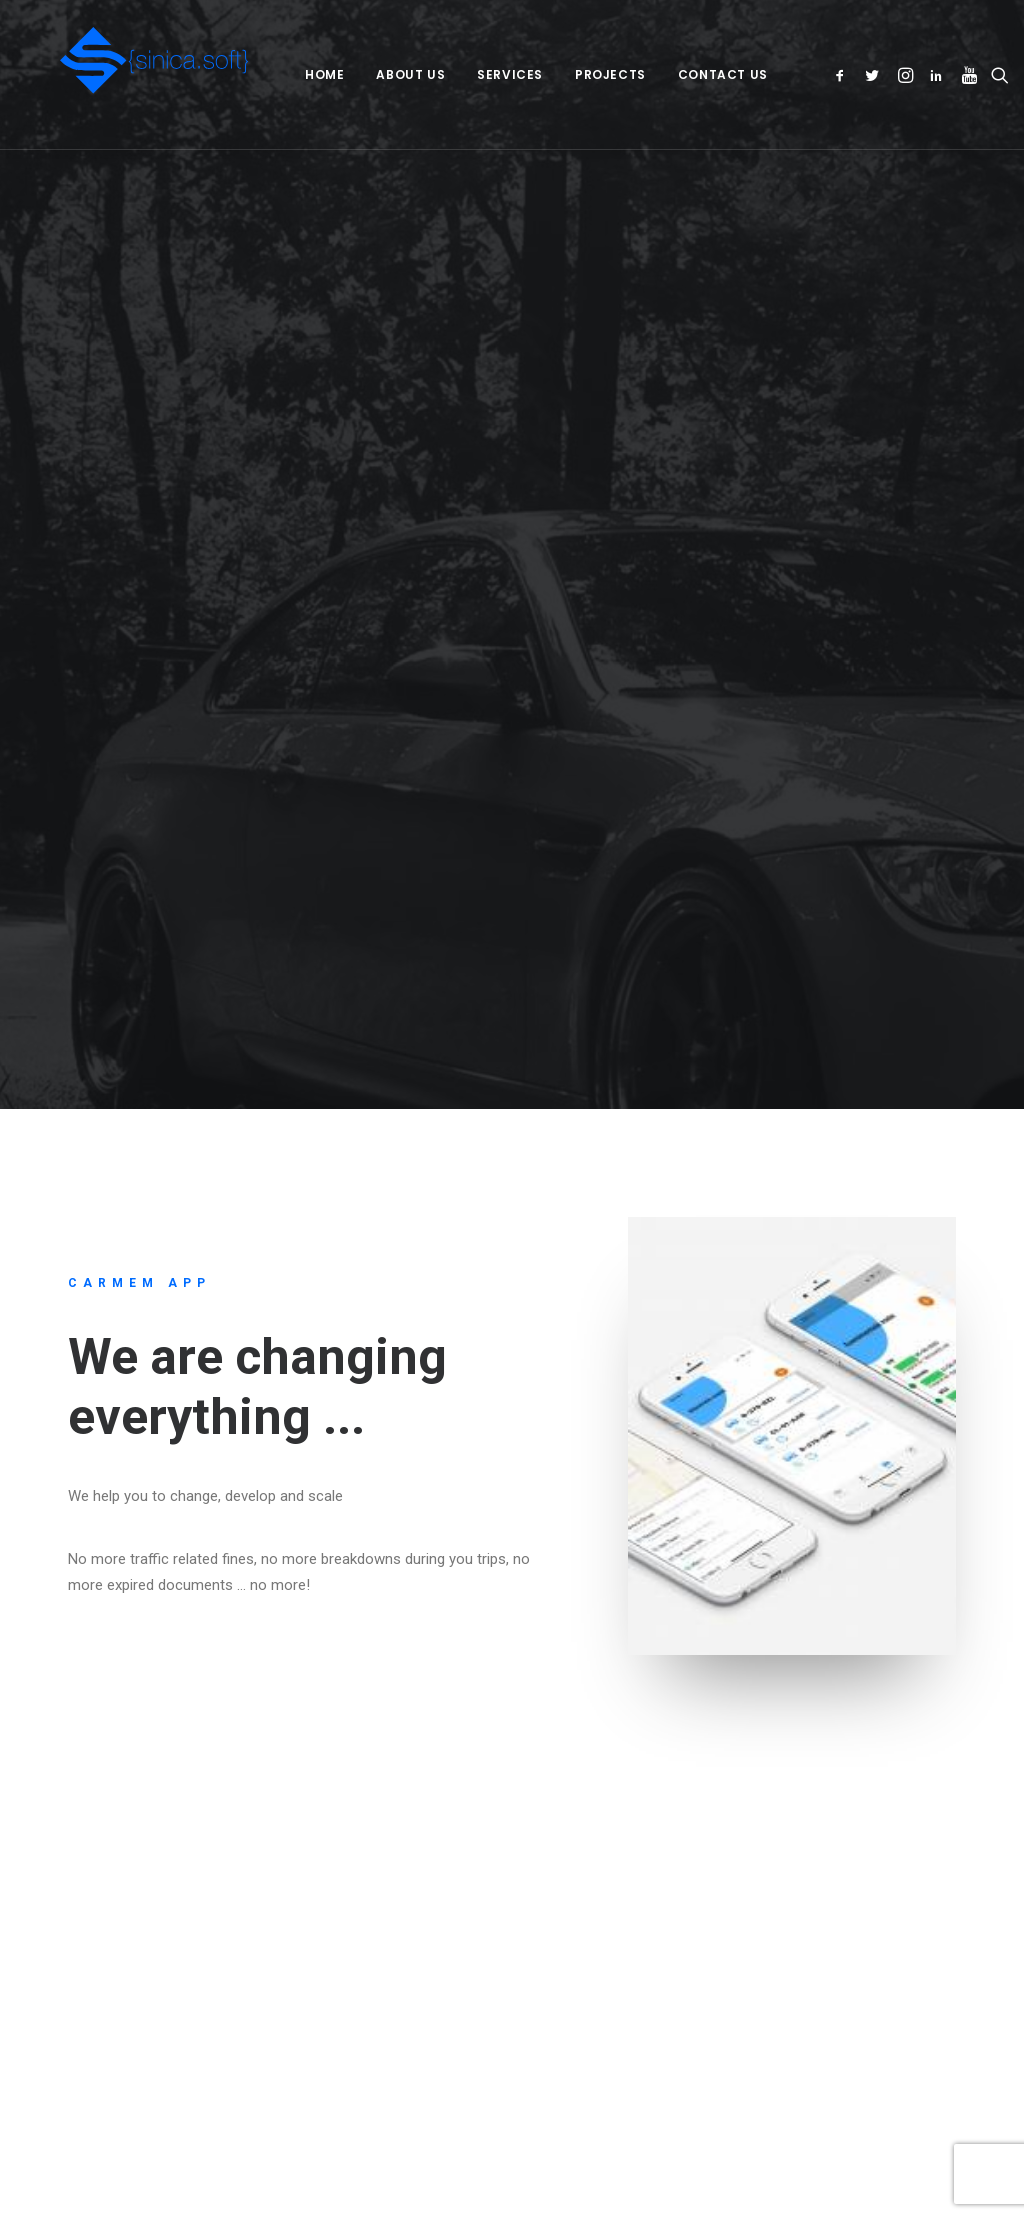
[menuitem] (293, 74)
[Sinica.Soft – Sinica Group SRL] (127, 74)
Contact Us (691, 74)
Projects (579, 74)
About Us (379, 74)
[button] (826, 74)
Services (479, 74)
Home (293, 74)
